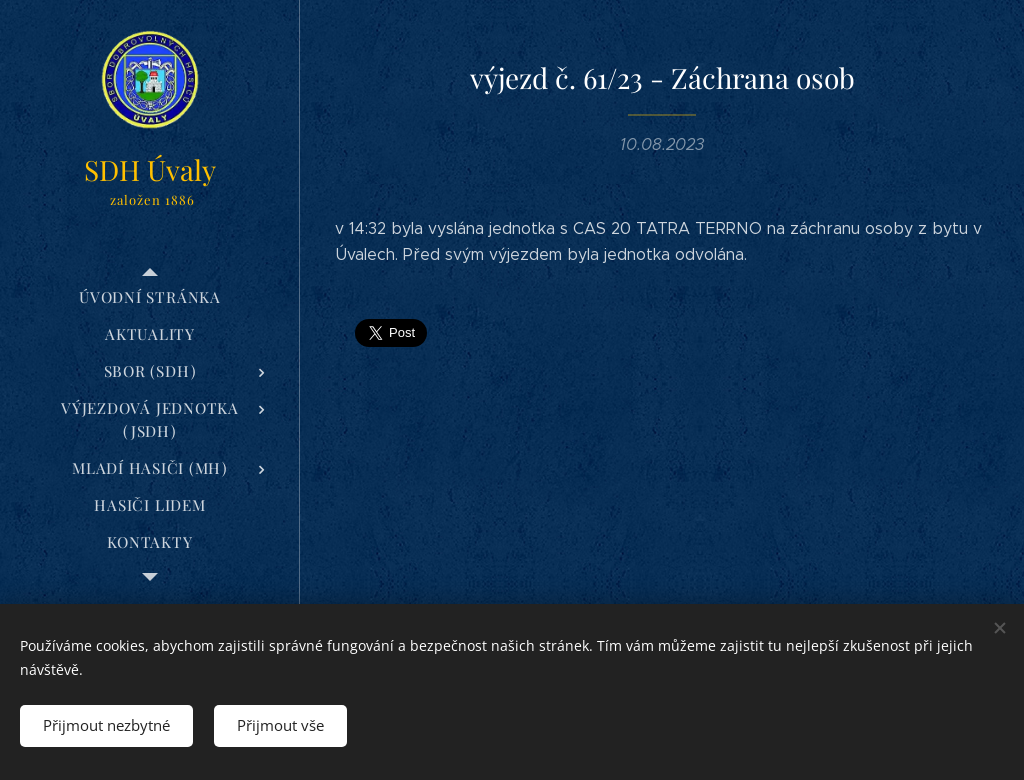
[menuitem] (150, 297)
